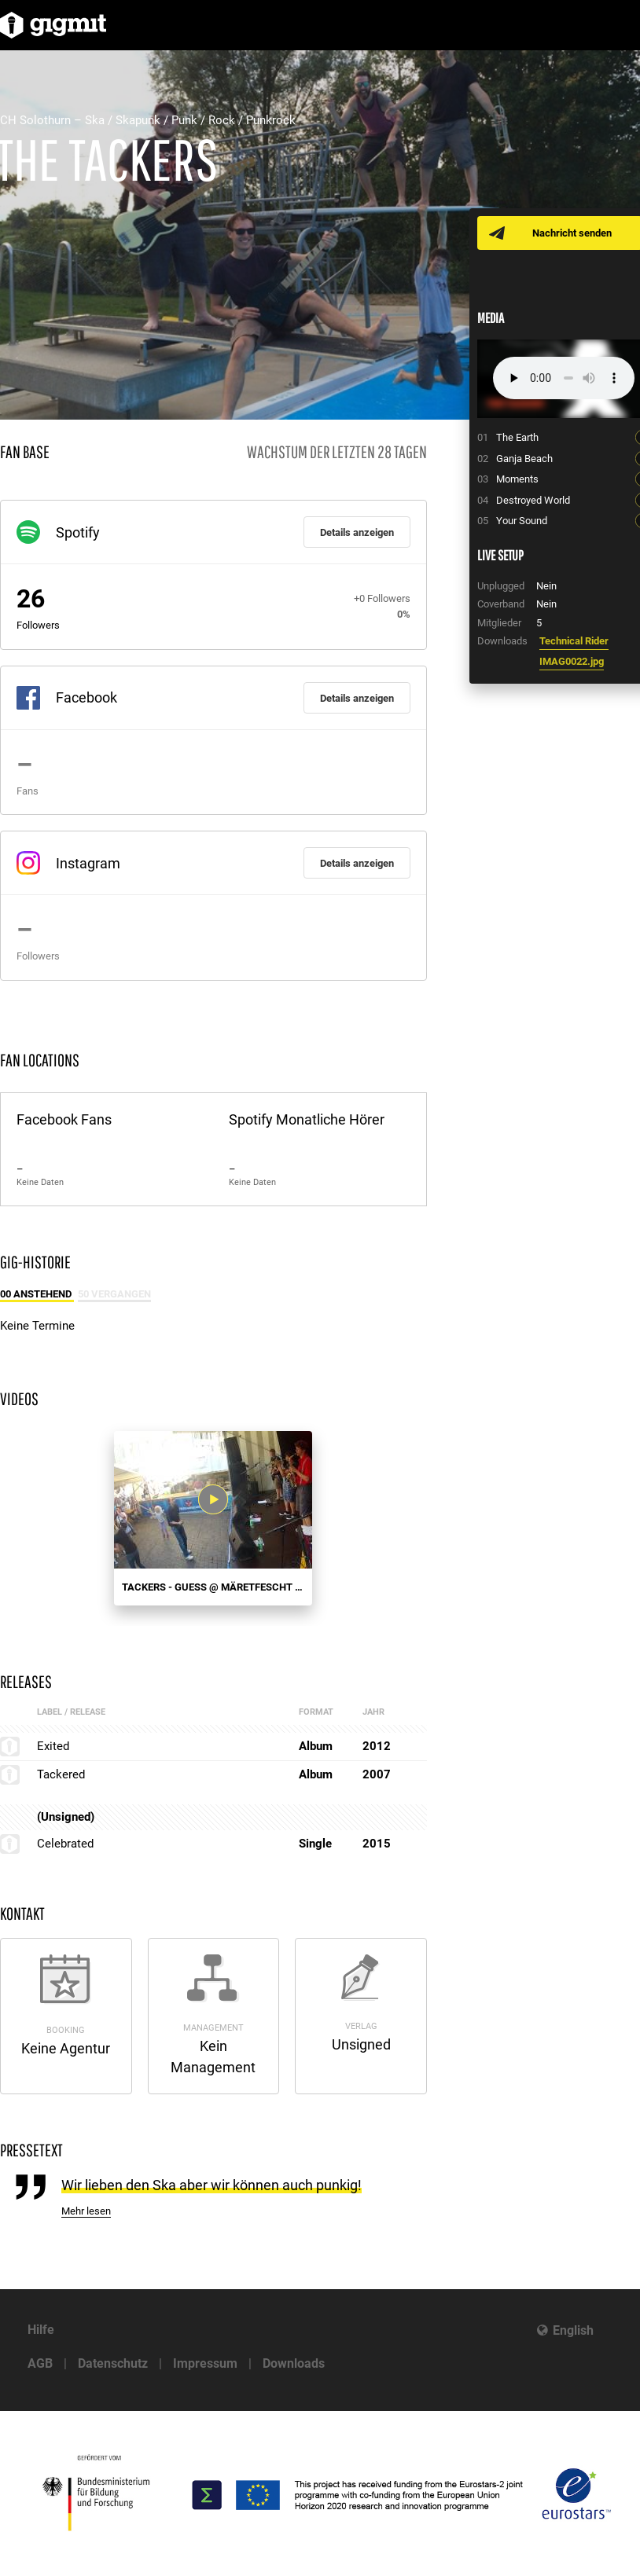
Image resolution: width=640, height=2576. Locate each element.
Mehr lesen (86, 2211)
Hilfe (41, 2329)
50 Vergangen (114, 1294)
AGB (40, 2363)
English (573, 2330)
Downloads (294, 2363)
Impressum (205, 2363)
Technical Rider (574, 641)
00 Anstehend (37, 1294)
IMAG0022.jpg (571, 661)
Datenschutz (113, 2363)
